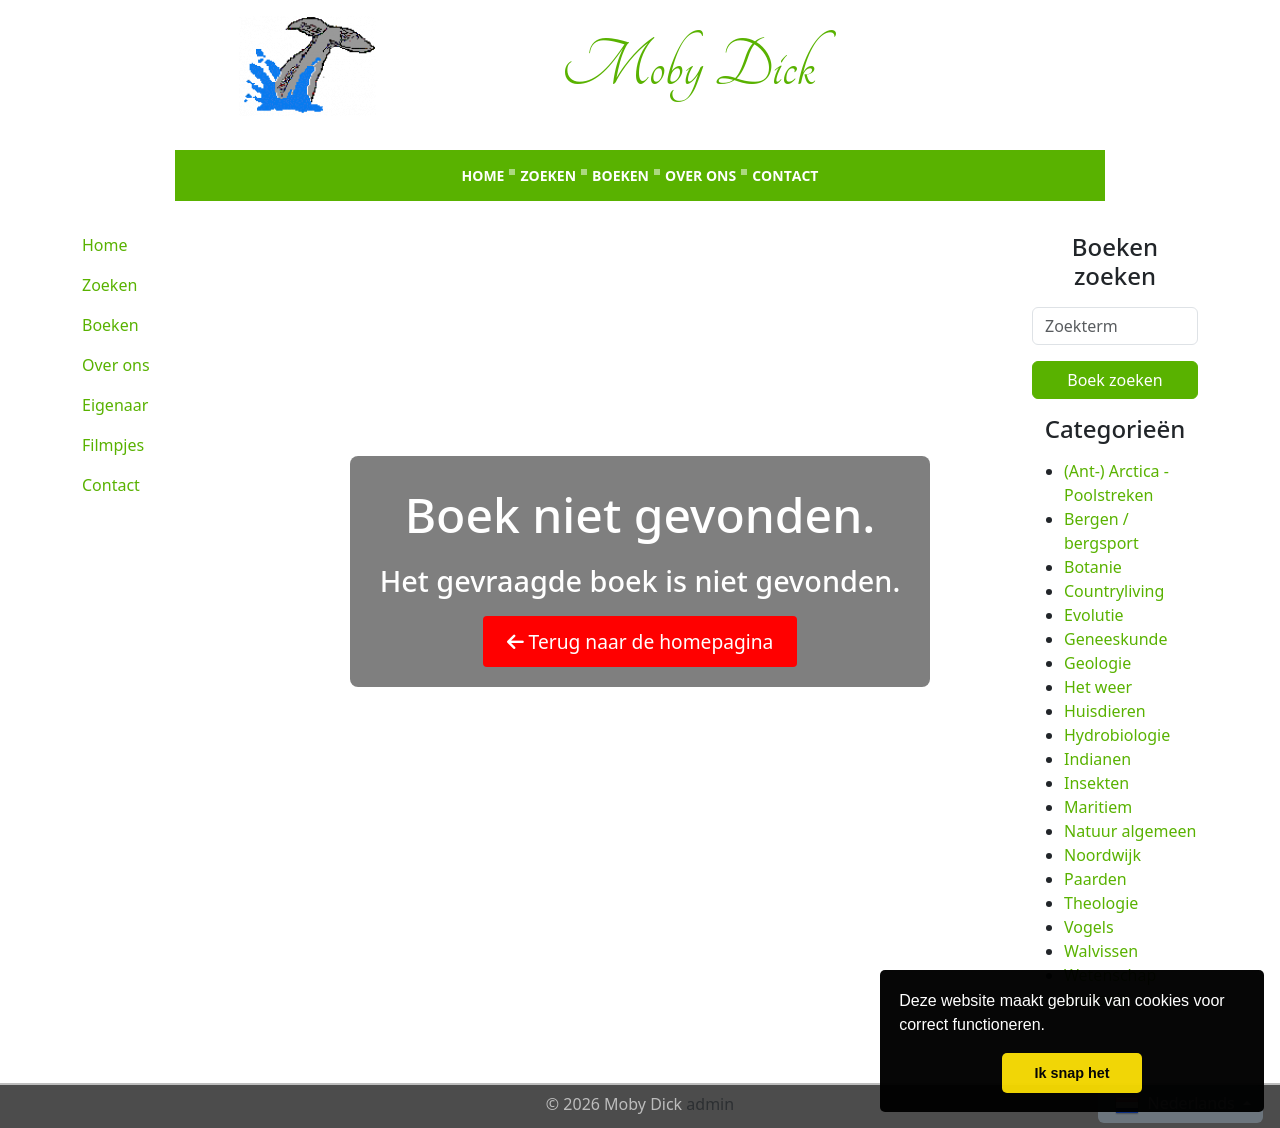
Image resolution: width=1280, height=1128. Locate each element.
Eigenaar (115, 405)
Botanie (1093, 567)
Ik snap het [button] (1071, 1073)
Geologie (1097, 663)
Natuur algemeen (1130, 831)
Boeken (620, 175)
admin (710, 1104)
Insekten (1096, 783)
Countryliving (1114, 591)
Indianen (1097, 759)
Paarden (1095, 879)
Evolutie (1094, 615)
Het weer (1098, 687)
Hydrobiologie (1117, 735)
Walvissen (1101, 951)
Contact (785, 175)
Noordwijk (1102, 855)
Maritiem (1098, 807)
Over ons (700, 175)
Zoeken (548, 175)
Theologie (1101, 903)
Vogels (1089, 927)
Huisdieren (1105, 711)
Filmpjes (113, 445)
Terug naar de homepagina (640, 641)
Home (483, 175)
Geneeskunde (1115, 639)
